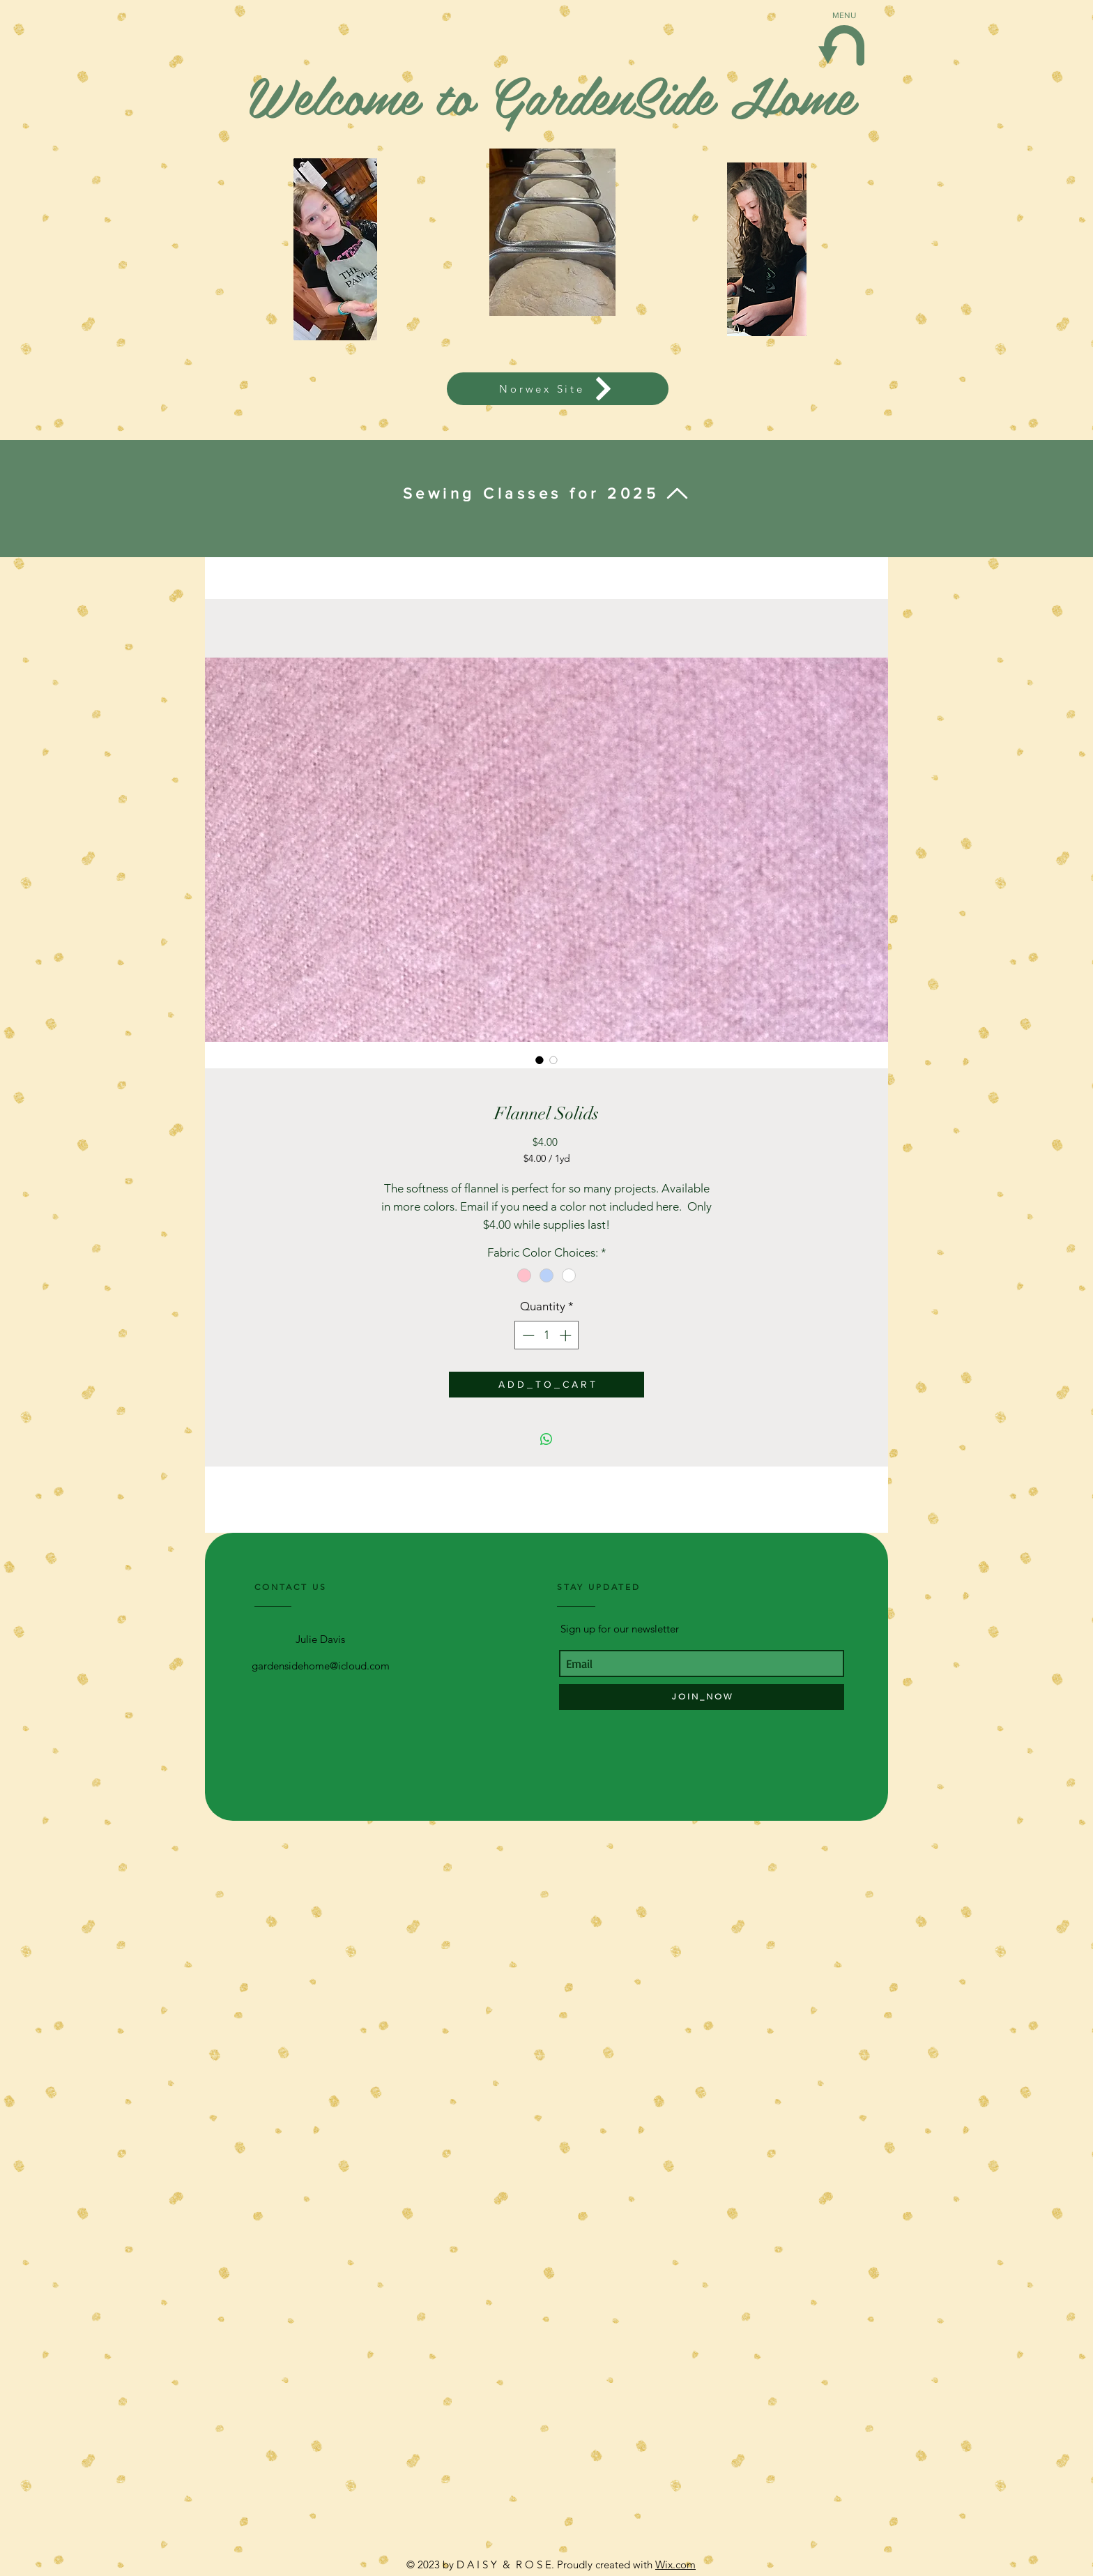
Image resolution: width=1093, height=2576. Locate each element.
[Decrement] (527, 1335)
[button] (841, 45)
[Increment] (566, 1335)
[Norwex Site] (557, 388)
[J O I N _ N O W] (701, 1697)
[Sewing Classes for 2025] (546, 493)
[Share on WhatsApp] (546, 1439)
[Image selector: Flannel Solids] (539, 1060)
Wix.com (675, 2564)
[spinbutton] (546, 1335)
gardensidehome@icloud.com (321, 1665)
